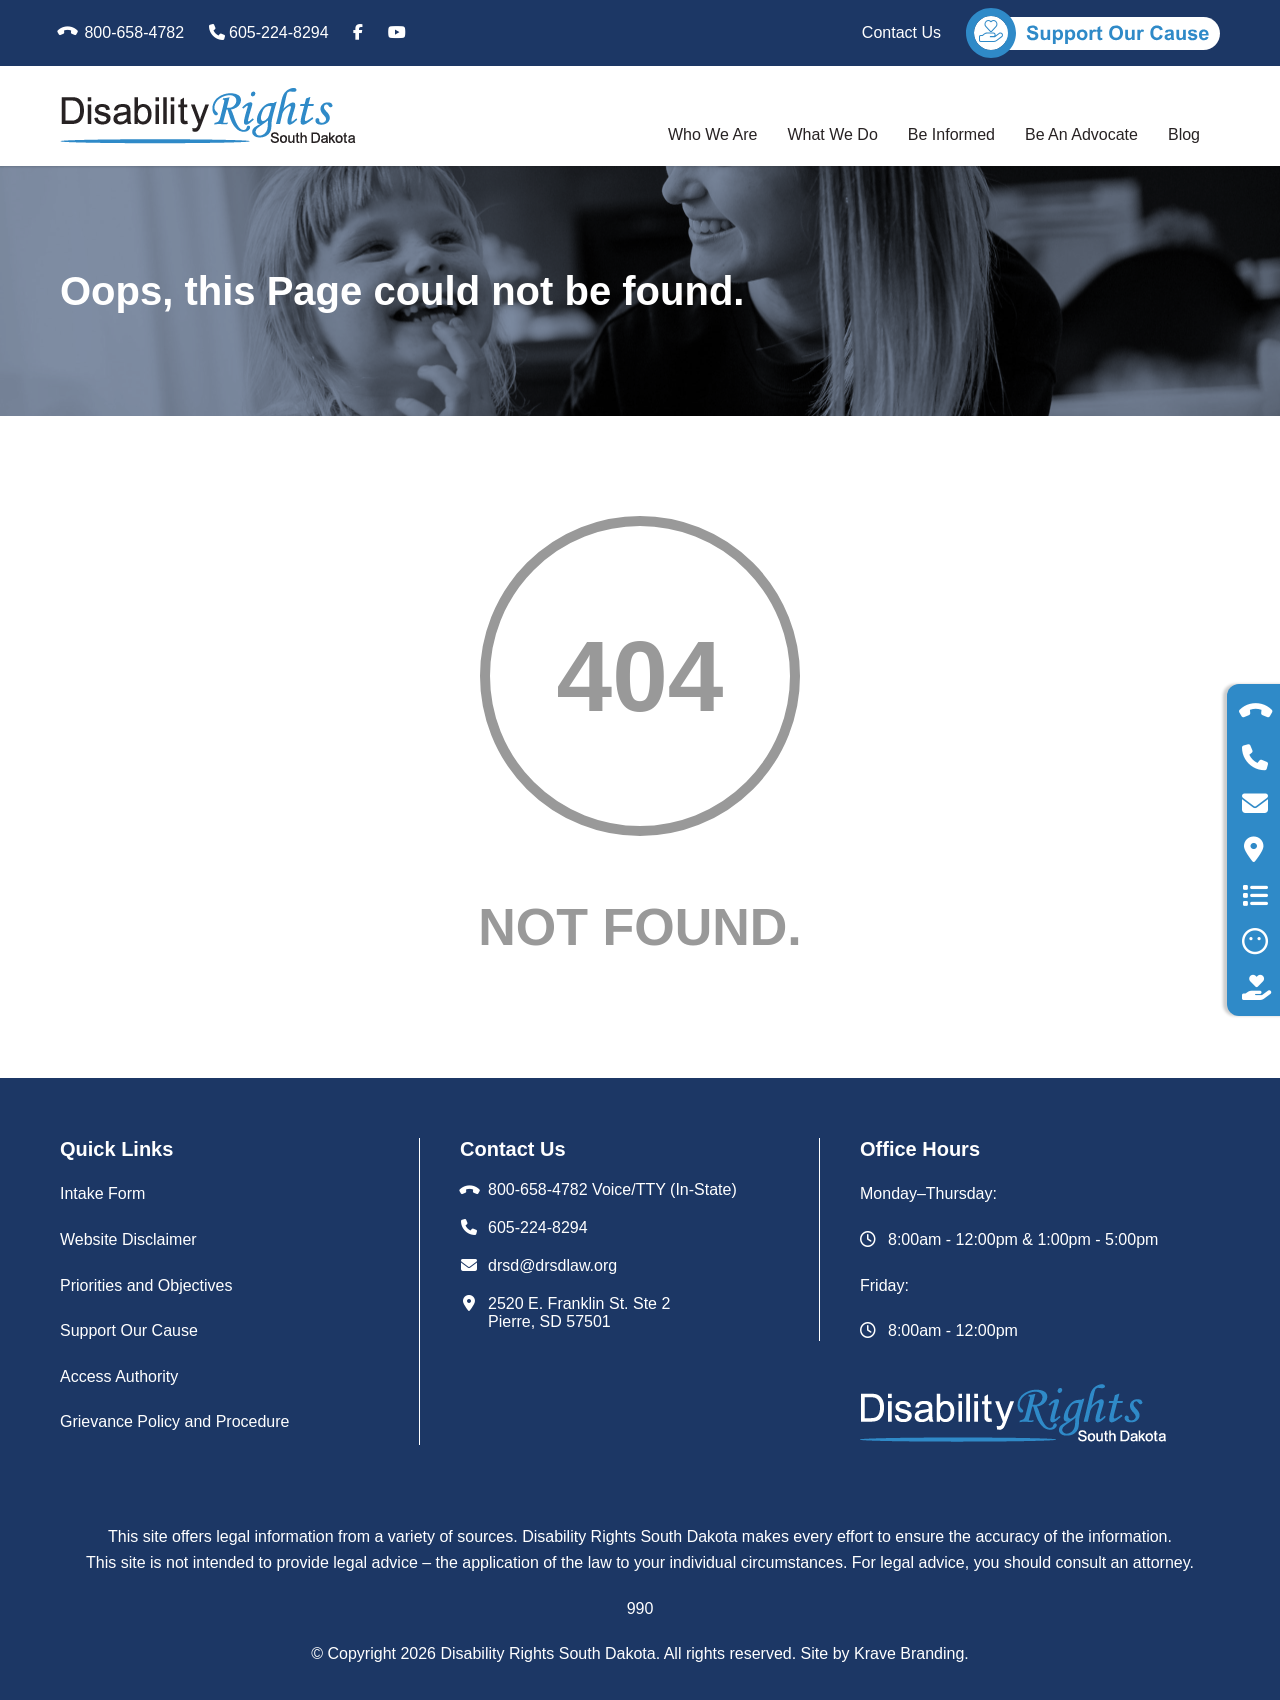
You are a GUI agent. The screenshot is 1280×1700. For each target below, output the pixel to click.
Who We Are (713, 134)
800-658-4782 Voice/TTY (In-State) (612, 1189)
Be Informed (951, 134)
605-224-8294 (269, 32)
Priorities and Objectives (146, 1285)
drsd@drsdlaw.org (552, 1265)
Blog (1184, 134)
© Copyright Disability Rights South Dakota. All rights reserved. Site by (582, 1653)
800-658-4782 (122, 32)
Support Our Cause (129, 1330)
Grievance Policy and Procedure (174, 1421)
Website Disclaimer (128, 1239)
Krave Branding (909, 1653)
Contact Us (901, 32)
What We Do (832, 134)
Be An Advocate (1081, 134)
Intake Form (102, 1193)
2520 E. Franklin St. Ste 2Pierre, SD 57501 (579, 1312)
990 (640, 1608)
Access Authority (119, 1376)
